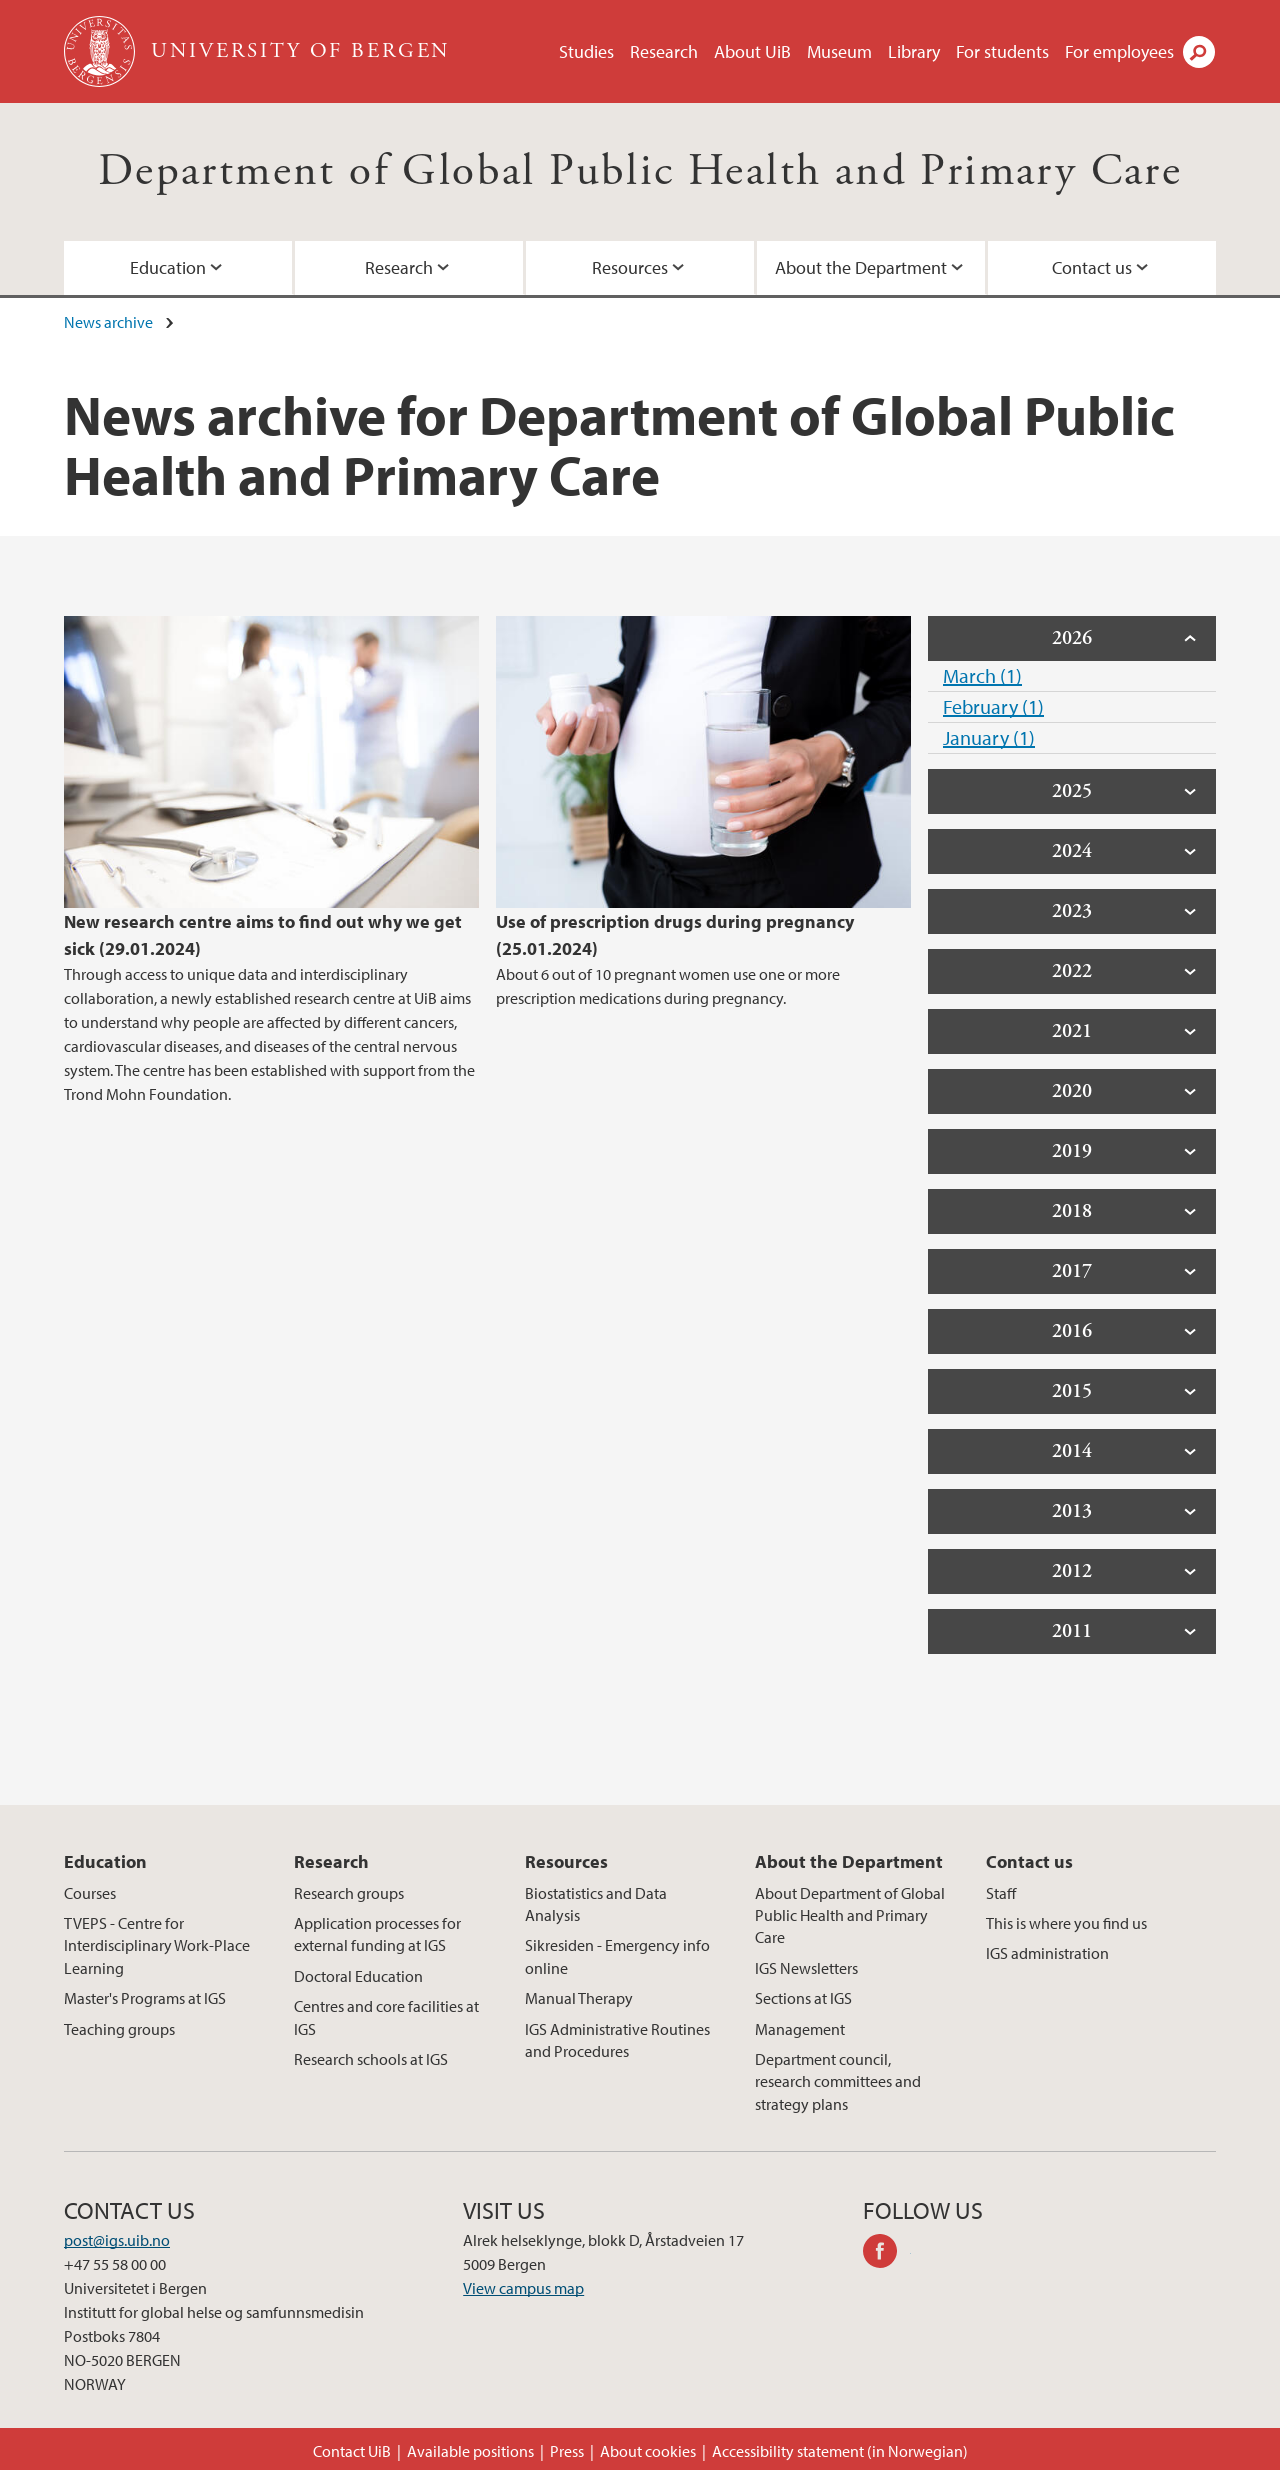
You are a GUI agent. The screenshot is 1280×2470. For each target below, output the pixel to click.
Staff (1001, 1893)
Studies (586, 51)
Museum (839, 51)
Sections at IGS (803, 1998)
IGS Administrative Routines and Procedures (617, 2040)
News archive (108, 322)
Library (914, 51)
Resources (630, 267)
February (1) (993, 706)
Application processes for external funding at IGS (377, 1934)
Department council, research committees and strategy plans (838, 2081)
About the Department (861, 267)
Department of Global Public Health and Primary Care (640, 171)
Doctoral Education (358, 1976)
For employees (1119, 51)
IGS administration (1047, 1953)
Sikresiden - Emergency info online (617, 1956)
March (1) (982, 675)
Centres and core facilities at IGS (386, 2017)
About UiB (752, 51)
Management (800, 2029)
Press (567, 2451)
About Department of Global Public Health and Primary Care (850, 1915)
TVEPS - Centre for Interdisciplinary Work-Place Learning (157, 1945)
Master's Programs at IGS (145, 1998)
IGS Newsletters (806, 1968)
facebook (887, 2254)
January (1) (989, 737)
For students (1002, 51)
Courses (90, 1893)
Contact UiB (352, 2451)
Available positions (470, 2451)
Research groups (349, 1893)
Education (168, 267)
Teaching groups (119, 2029)
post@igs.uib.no (117, 2240)
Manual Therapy (579, 1998)
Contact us (1092, 267)
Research (664, 51)
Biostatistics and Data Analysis (596, 1904)
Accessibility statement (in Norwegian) (840, 2451)
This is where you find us (1066, 1923)
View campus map (523, 2288)
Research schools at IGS (371, 2059)
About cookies (648, 2451)
